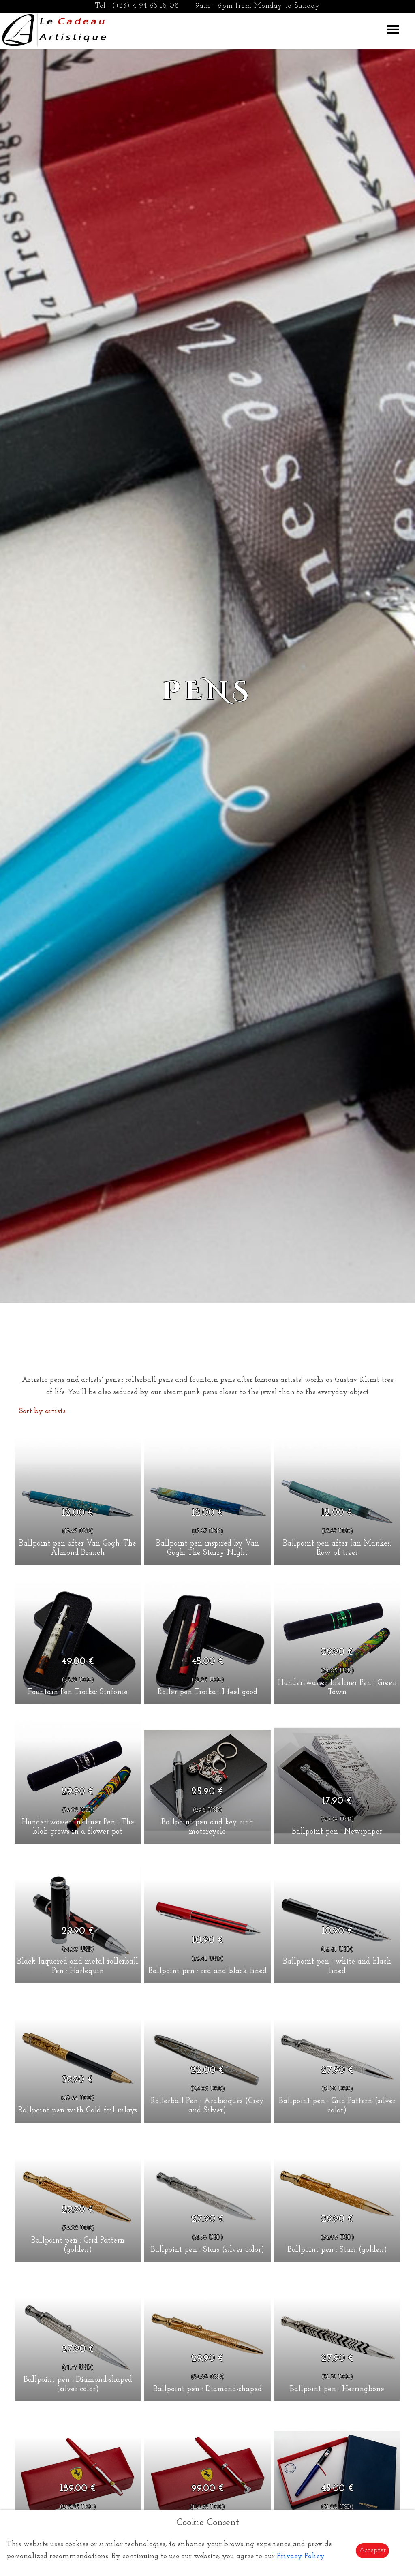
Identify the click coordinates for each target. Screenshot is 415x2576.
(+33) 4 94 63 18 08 (145, 6)
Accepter (372, 2550)
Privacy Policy (301, 2556)
